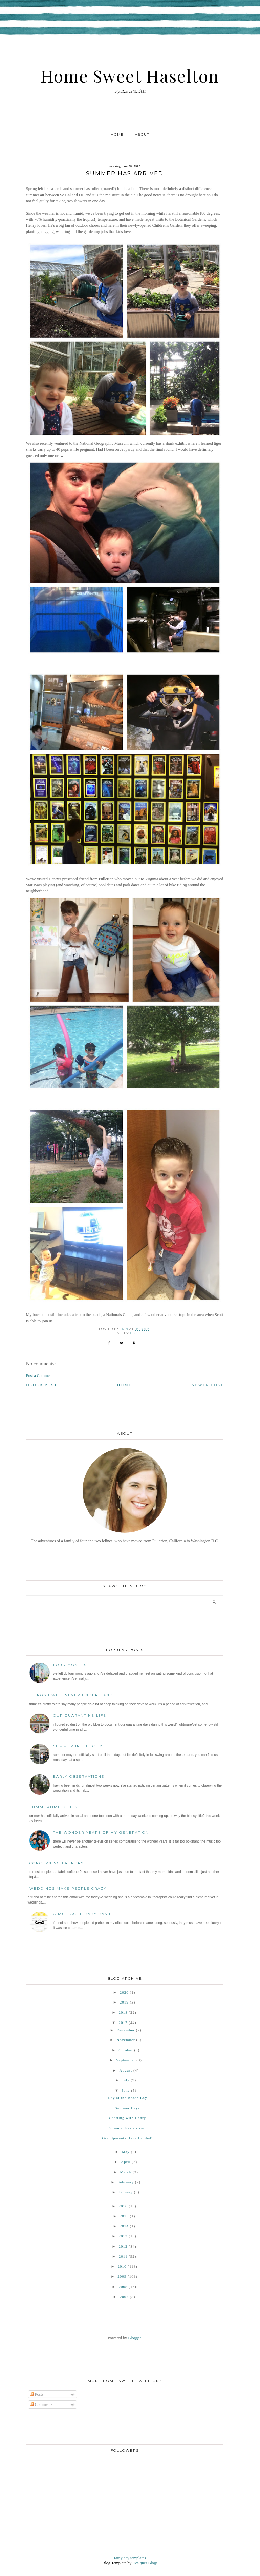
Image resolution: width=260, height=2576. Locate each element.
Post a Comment (39, 1375)
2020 (124, 1992)
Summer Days (127, 2108)
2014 (124, 2226)
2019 (124, 2002)
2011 (123, 2256)
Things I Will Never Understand (71, 1695)
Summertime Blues (53, 1807)
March (126, 2172)
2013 (123, 2236)
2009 (121, 2276)
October (125, 2050)
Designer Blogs (144, 2563)
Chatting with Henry (127, 2118)
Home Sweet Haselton (130, 75)
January (126, 2192)
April (125, 2162)
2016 (123, 2206)
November (125, 2040)
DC (132, 1333)
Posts (36, 2394)
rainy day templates (130, 2558)
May (126, 2152)
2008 (123, 2287)
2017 (123, 2022)
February (126, 2182)
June (126, 2090)
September (125, 2060)
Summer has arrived (127, 2128)
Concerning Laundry (56, 1863)
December (126, 2030)
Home (117, 134)
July (125, 2080)
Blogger (134, 2338)
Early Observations (78, 1776)
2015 (124, 2216)
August (126, 2070)
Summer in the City (78, 1746)
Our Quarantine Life (79, 1715)
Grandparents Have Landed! (127, 2138)
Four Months (70, 1665)
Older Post (41, 1385)
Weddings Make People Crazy (68, 1888)
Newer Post (207, 1385)
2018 (123, 2012)
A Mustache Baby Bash (82, 1914)
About (142, 134)
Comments (41, 2404)
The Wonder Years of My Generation (101, 1832)
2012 (123, 2246)
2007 (124, 2297)
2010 (122, 2266)
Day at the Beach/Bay (127, 2098)
